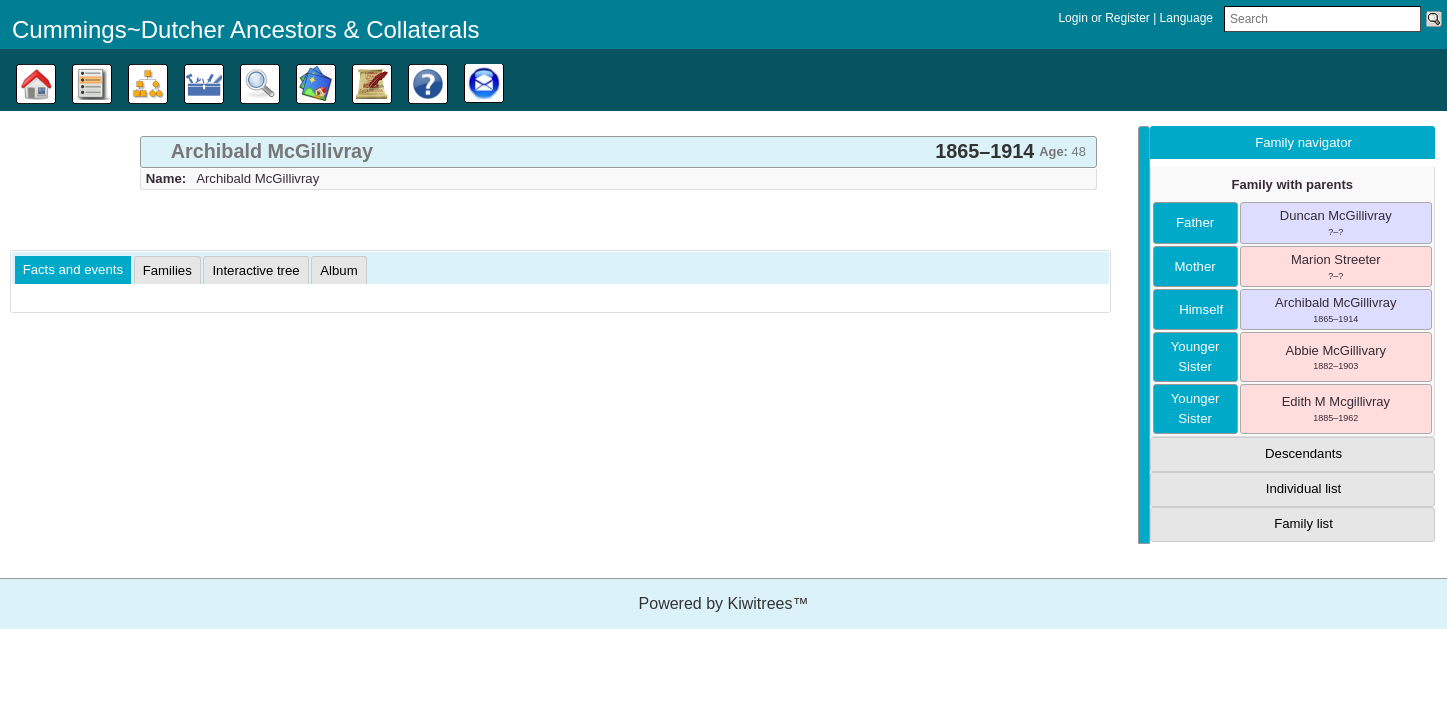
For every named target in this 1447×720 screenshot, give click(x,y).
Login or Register (1105, 18)
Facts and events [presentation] (73, 269)
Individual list (1304, 488)
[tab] (618, 152)
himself (1195, 309)
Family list (1303, 523)
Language (1186, 18)
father (1195, 222)
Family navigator (1303, 142)
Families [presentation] (167, 270)
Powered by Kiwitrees (724, 603)
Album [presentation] (338, 270)
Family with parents (1292, 184)
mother (1195, 266)
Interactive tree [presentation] (255, 270)
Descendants (1303, 453)
